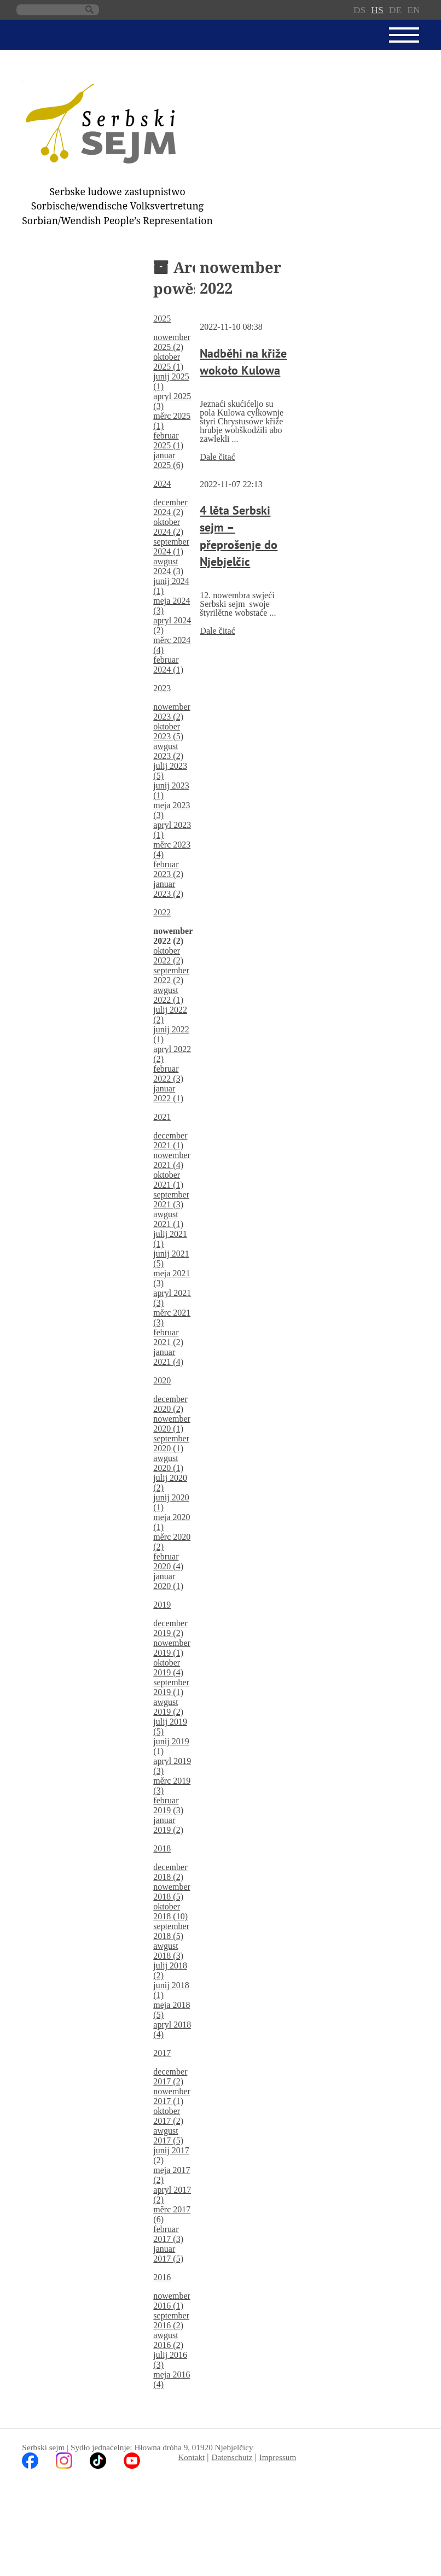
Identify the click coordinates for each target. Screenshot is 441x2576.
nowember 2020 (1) (171, 1423)
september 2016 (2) (171, 2320)
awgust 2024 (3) (168, 566)
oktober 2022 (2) (168, 955)
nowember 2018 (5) (171, 1891)
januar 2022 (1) (168, 1093)
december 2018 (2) (170, 1872)
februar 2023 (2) (168, 869)
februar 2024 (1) (168, 664)
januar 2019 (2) (168, 1825)
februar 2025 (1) (168, 440)
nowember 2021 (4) (171, 1160)
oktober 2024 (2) (168, 526)
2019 (162, 1604)
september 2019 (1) (171, 1687)
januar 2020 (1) (168, 1581)
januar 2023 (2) (168, 888)
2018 (162, 1848)
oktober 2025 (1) (168, 361)
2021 (162, 1116)
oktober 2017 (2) (168, 2115)
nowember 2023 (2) (171, 711)
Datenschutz (231, 2457)
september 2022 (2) (171, 975)
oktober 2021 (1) (168, 1179)
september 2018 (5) (171, 1931)
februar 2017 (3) (168, 2234)
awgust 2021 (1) (168, 1219)
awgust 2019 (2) (168, 1706)
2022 (162, 912)
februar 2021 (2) (168, 1337)
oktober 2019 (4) (168, 1667)
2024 (162, 483)
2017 (162, 2053)
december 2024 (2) (170, 507)
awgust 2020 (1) (168, 1463)
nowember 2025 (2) (171, 342)
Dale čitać (217, 457)
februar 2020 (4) (168, 1561)
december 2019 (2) (170, 1628)
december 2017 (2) (170, 2076)
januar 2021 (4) (168, 1356)
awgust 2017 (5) (168, 2135)
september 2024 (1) (171, 546)
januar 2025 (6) (168, 460)
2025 (162, 318)
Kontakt (191, 2457)
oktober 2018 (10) (170, 1911)
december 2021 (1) (170, 1140)
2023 (162, 688)
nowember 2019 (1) (171, 1647)
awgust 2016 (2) (168, 2340)
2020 (162, 1380)
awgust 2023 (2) (168, 751)
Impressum (278, 2457)
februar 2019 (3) (168, 1805)
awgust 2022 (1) (168, 994)
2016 (162, 2277)
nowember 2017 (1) (171, 2096)
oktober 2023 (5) (168, 731)
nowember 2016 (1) (171, 2300)
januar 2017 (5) (168, 2253)
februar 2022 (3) (168, 1073)
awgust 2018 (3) (168, 1950)
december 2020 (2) (170, 1403)
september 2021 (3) (171, 1199)
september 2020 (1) (171, 1443)
